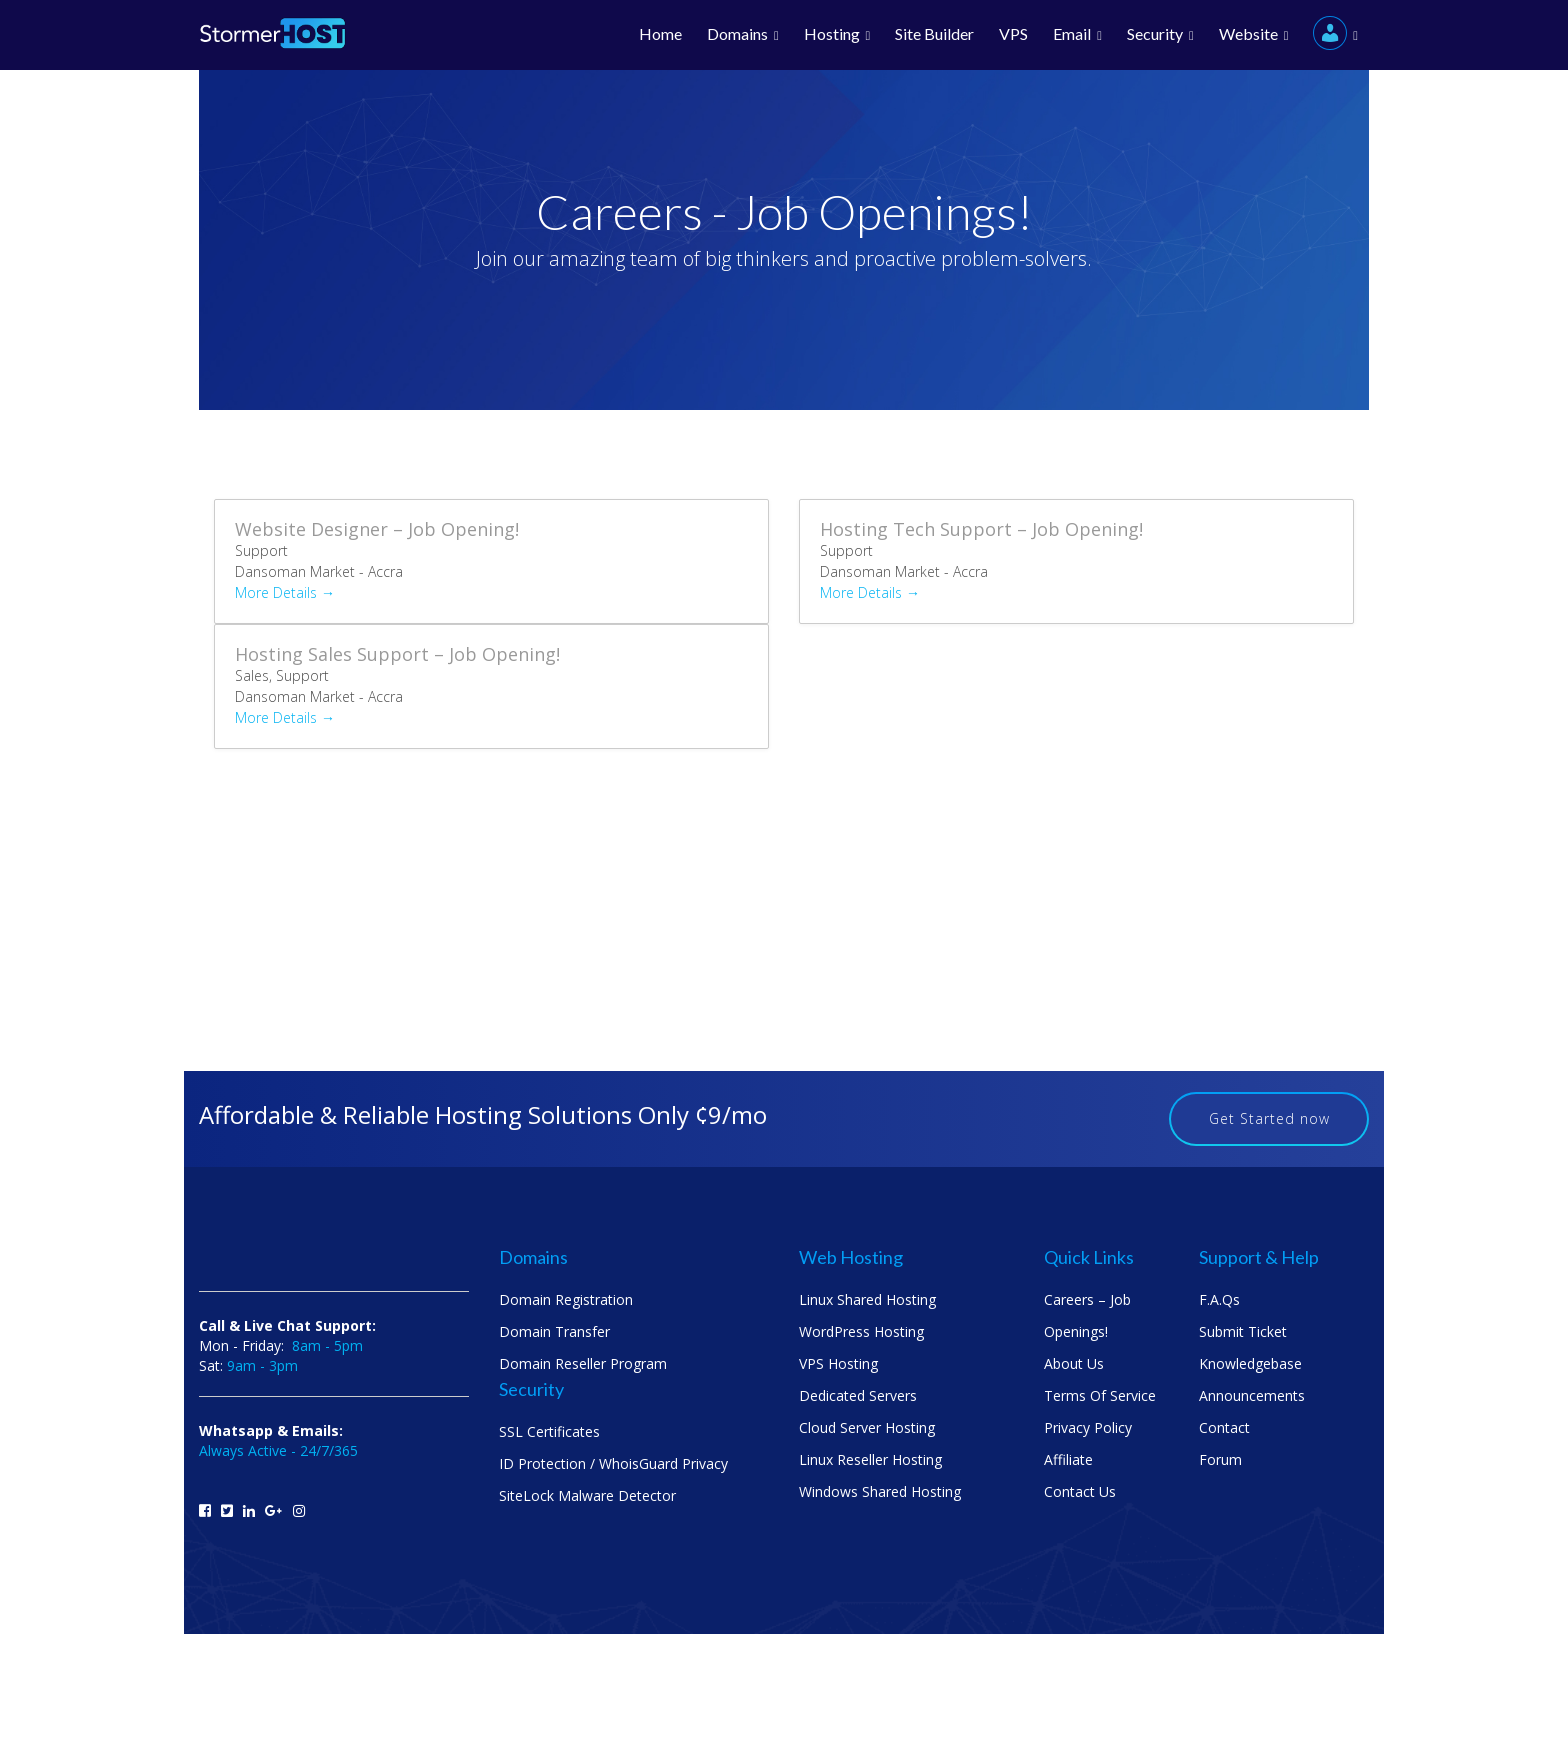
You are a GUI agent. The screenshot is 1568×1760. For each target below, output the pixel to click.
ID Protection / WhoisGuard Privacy (613, 1463)
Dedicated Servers (858, 1395)
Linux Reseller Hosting (870, 1459)
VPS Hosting (838, 1363)
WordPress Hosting (861, 1331)
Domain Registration (566, 1299)
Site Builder (934, 34)
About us (1074, 1363)
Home (660, 34)
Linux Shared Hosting (867, 1299)
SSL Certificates (549, 1431)
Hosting (837, 35)
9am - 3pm (262, 1365)
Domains (743, 35)
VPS (1013, 34)
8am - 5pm (327, 1345)
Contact (1224, 1427)
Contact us (1080, 1491)
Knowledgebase (1250, 1363)
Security (1160, 35)
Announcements (1252, 1395)
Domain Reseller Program (583, 1363)
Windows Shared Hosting (880, 1491)
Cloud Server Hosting (867, 1427)
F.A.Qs (1219, 1299)
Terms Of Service (1100, 1395)
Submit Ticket (1243, 1331)
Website (1254, 35)
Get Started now (1269, 1118)
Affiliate (1068, 1459)
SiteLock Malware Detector (587, 1495)
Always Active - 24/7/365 (278, 1450)
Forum (1220, 1459)
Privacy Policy (1088, 1427)
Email (1077, 35)
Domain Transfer (554, 1331)
